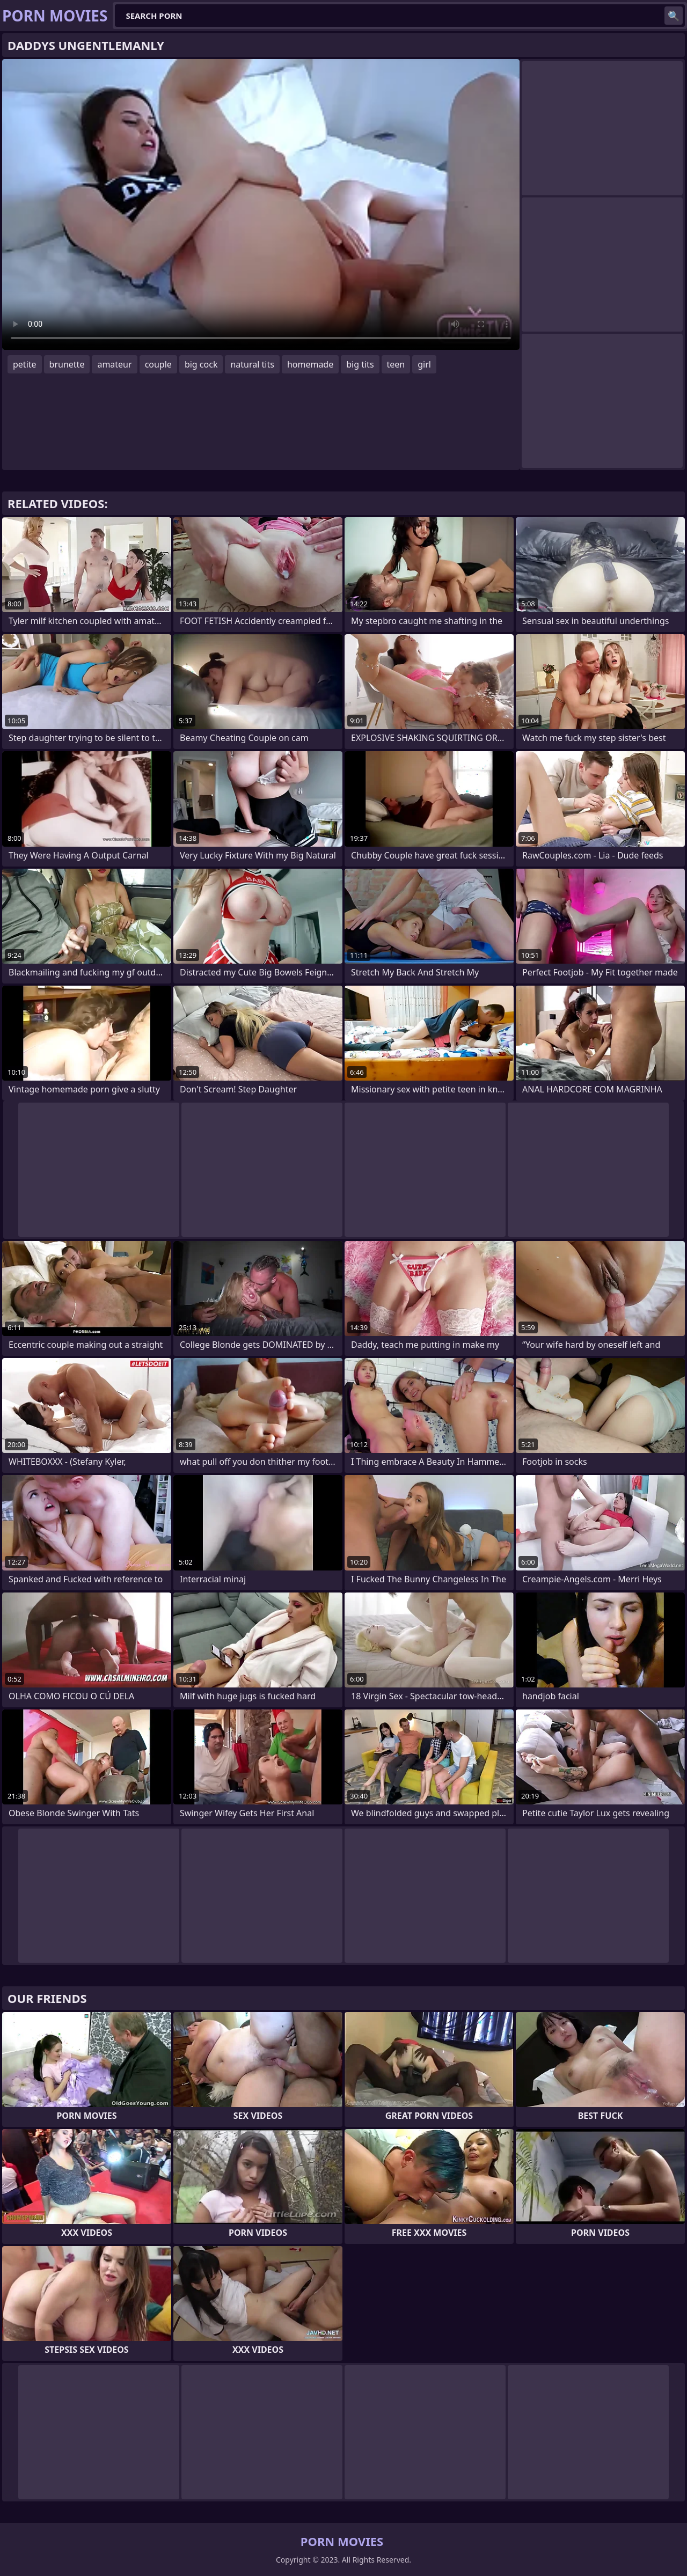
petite (24, 364)
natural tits (252, 364)
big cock (201, 364)
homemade (310, 364)
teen (396, 364)
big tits (360, 364)
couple (158, 364)
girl (424, 364)
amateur (114, 364)
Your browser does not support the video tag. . (261, 204)
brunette (67, 364)
